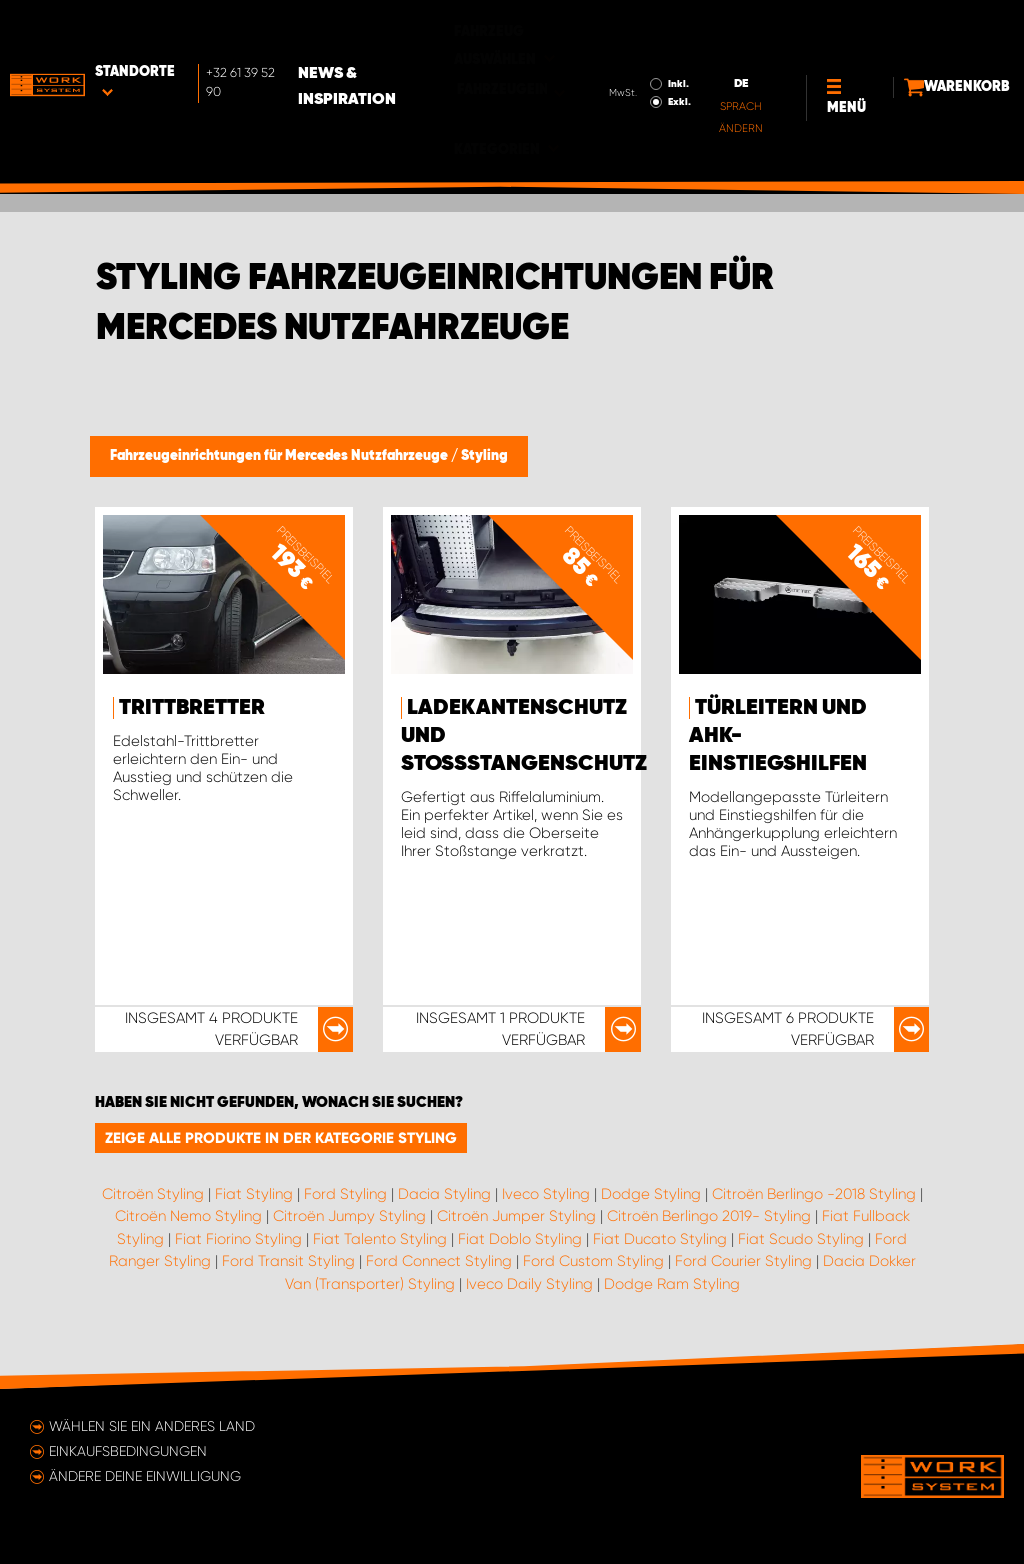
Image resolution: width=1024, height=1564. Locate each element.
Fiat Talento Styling (380, 1239)
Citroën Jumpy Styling (349, 1216)
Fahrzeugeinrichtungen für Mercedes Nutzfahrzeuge (280, 456)
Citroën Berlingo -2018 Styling (814, 1194)
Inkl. (611, 28)
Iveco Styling (546, 1194)
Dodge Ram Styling (672, 1284)
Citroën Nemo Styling (188, 1216)
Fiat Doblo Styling (520, 1239)
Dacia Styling (444, 1194)
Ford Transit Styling (288, 1261)
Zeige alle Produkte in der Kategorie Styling (281, 1138)
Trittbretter (192, 708)
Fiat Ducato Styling (660, 1239)
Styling (484, 456)
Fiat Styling (254, 1194)
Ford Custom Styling (593, 1261)
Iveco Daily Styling (529, 1284)
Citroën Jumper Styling (516, 1216)
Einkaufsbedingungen (128, 1451)
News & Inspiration (422, 31)
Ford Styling (345, 1194)
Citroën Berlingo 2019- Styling (709, 1216)
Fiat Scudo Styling (801, 1239)
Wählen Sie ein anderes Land (152, 1426)
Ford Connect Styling (439, 1261)
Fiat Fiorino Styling (238, 1239)
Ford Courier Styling (743, 1261)
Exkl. (612, 46)
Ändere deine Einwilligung (145, 1476)
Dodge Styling (651, 1194)
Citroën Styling (153, 1194)
